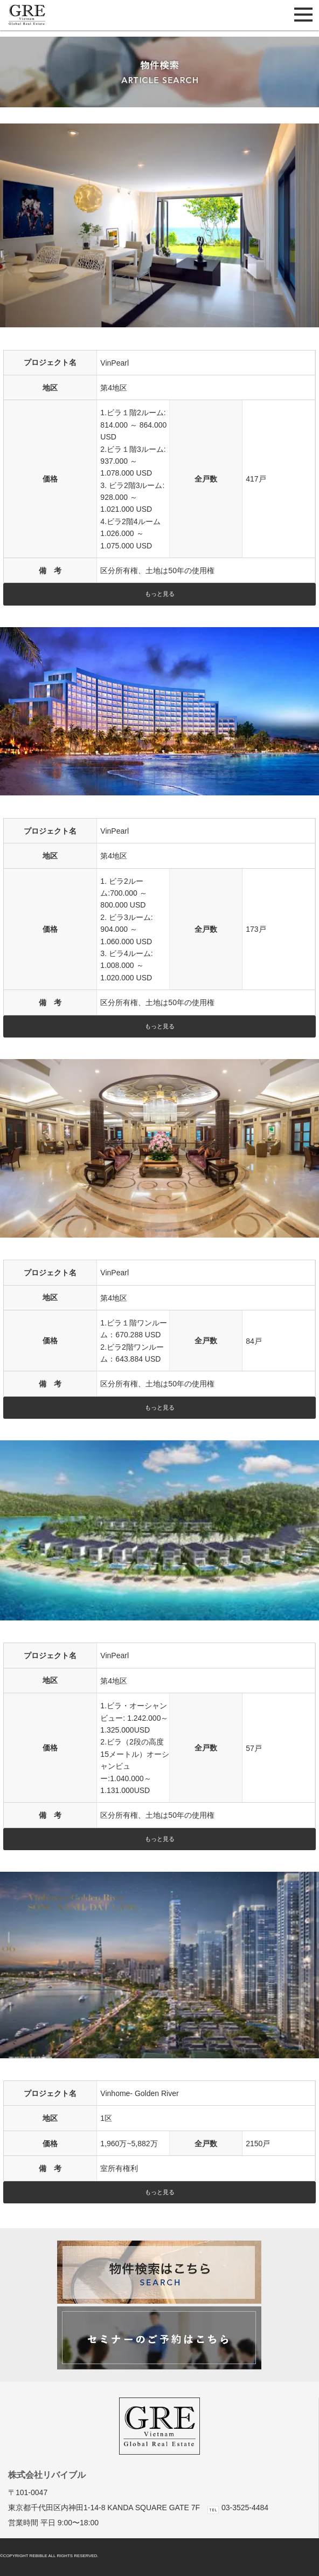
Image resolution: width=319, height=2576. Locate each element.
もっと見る (160, 593)
